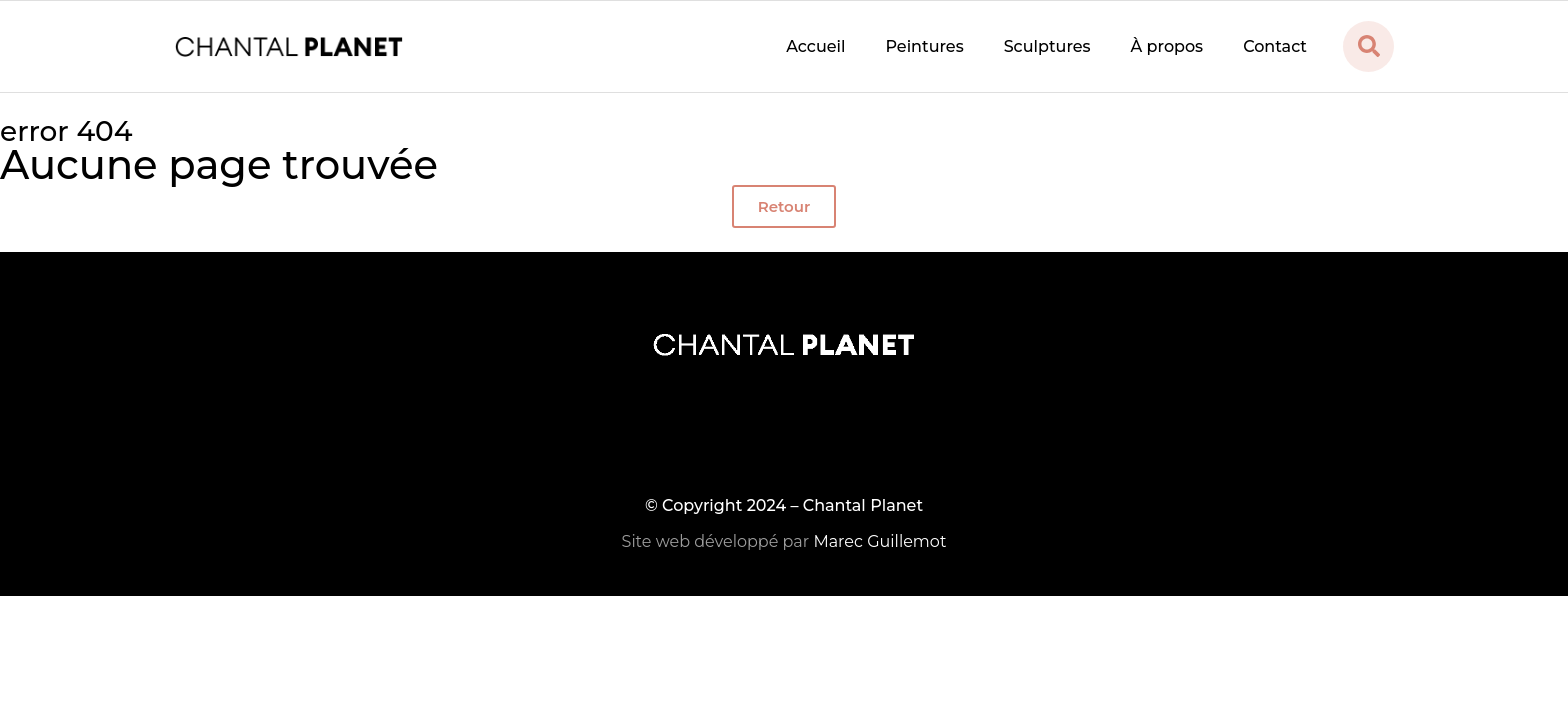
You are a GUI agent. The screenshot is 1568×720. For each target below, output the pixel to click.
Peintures (925, 46)
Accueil (815, 46)
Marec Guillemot (879, 541)
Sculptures (1047, 46)
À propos (1167, 46)
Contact (1275, 46)
